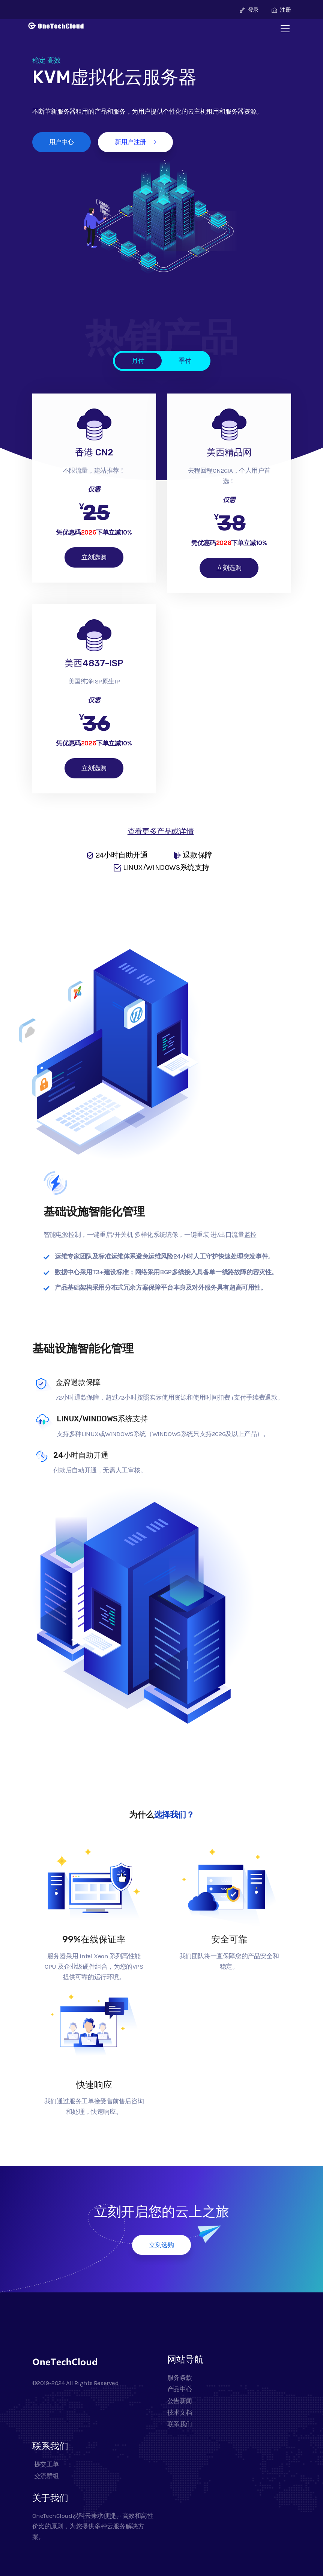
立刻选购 (93, 557)
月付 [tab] (138, 360)
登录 (249, 9)
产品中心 (179, 2389)
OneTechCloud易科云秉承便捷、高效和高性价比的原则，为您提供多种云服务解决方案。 (92, 2526)
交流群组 (45, 2476)
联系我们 (179, 2424)
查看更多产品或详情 (161, 831)
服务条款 (179, 2377)
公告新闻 (179, 2401)
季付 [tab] (185, 360)
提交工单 (45, 2464)
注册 (281, 9)
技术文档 (179, 2412)
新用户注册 (135, 142)
